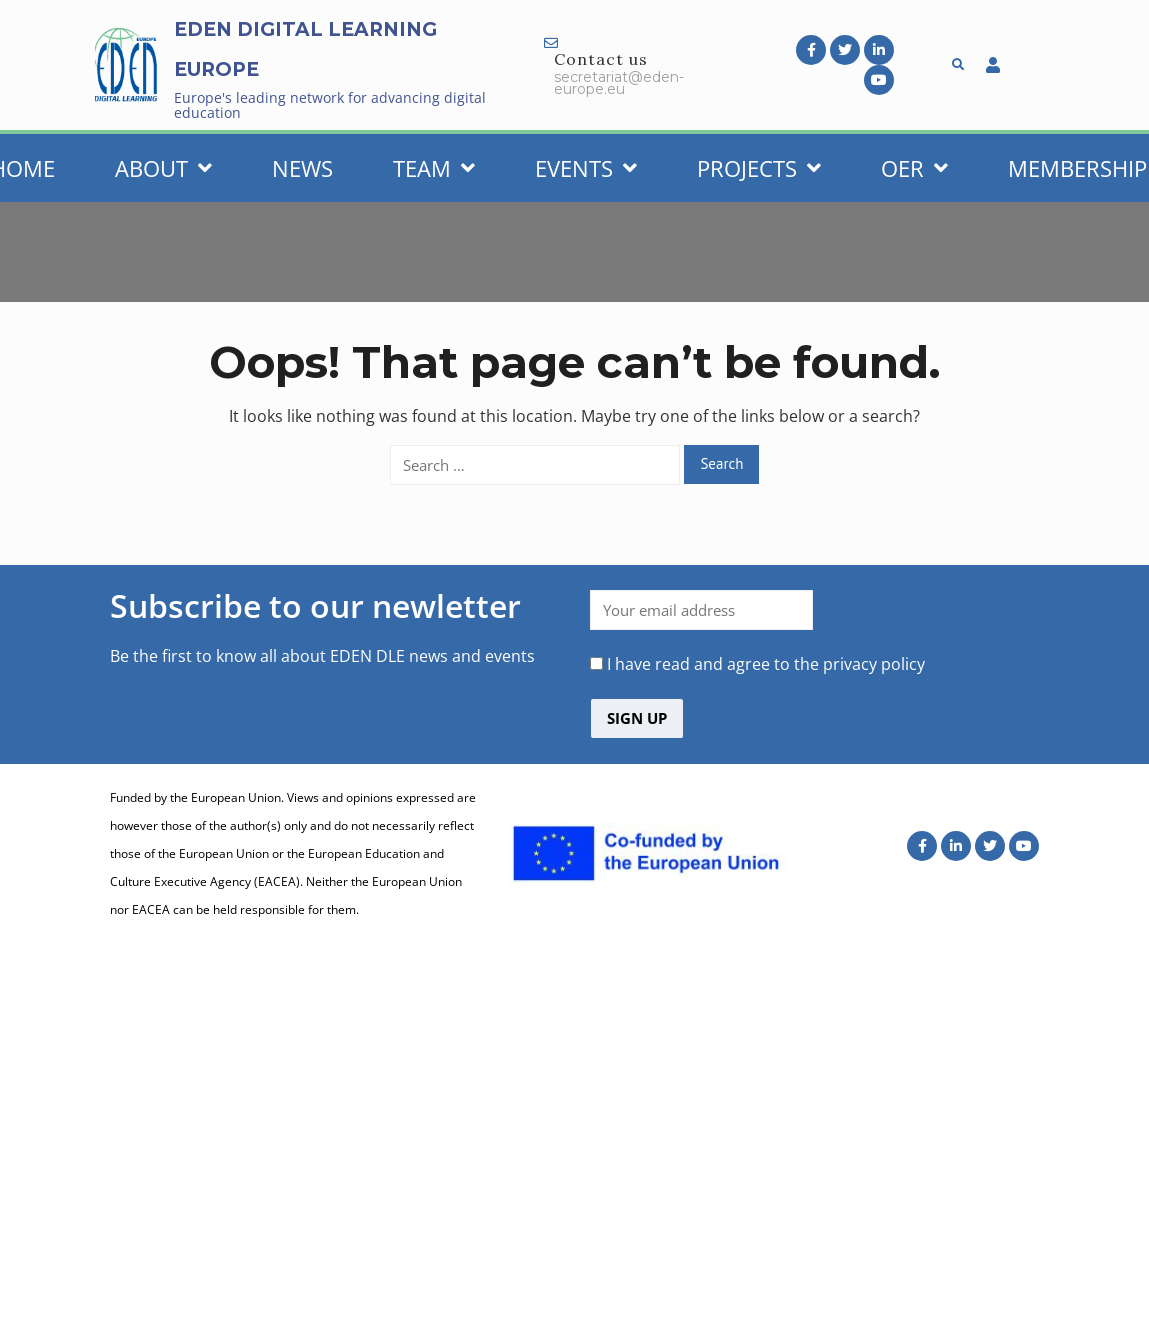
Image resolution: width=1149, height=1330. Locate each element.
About (163, 168)
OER (914, 168)
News (302, 168)
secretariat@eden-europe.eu (619, 83)
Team (434, 168)
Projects (759, 168)
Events (586, 168)
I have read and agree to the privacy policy (766, 664)
